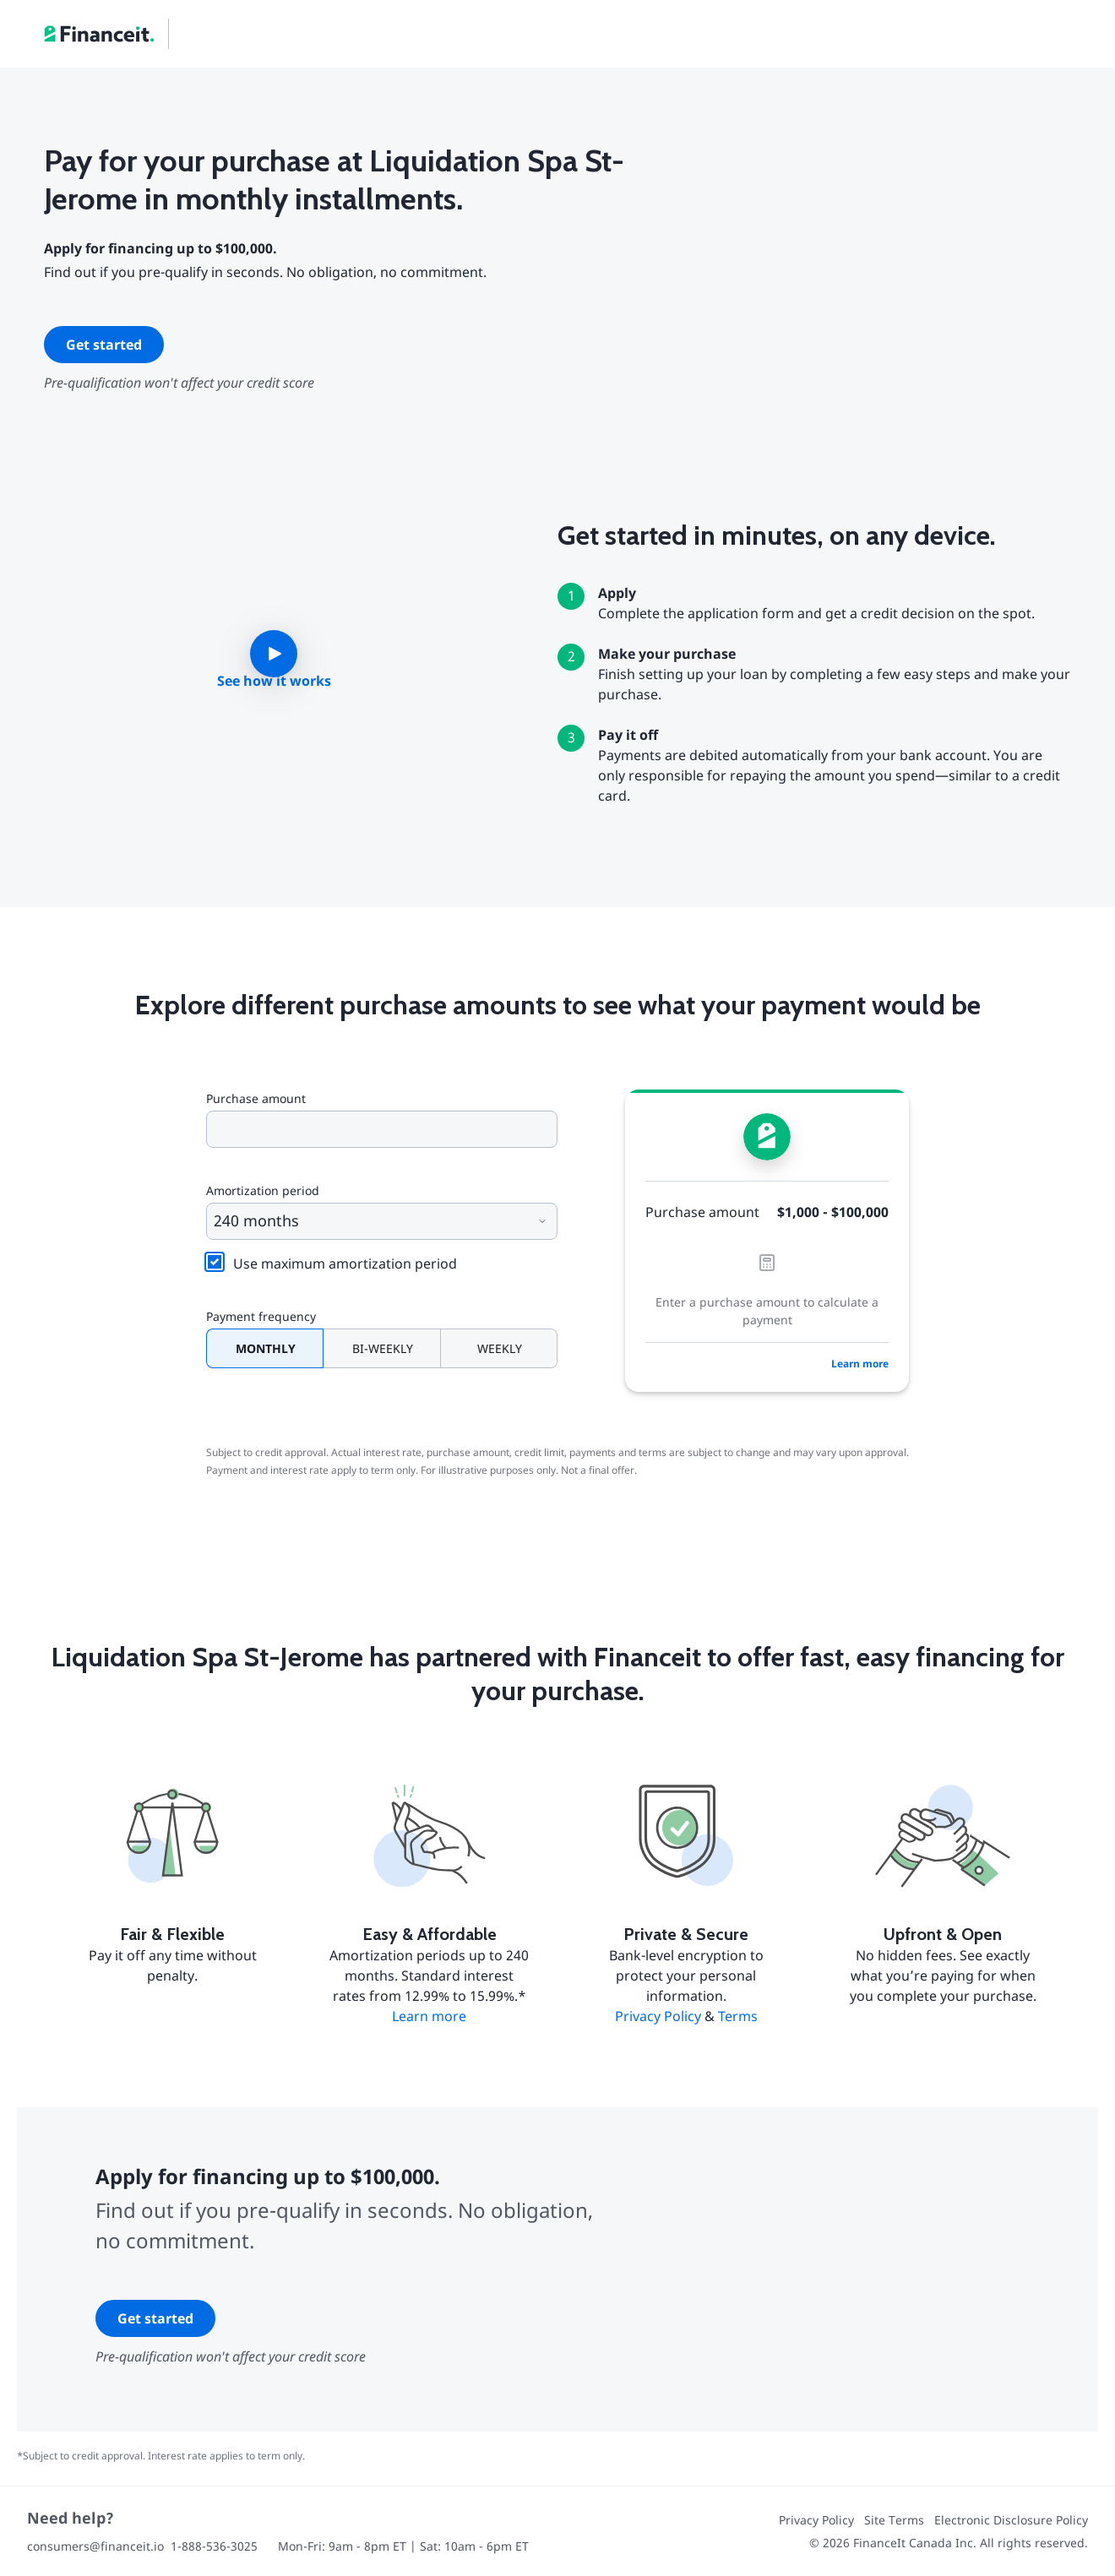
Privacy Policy (658, 2016)
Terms (738, 2016)
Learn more (860, 1363)
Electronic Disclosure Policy (1011, 2520)
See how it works (274, 680)
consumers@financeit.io (95, 2546)
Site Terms (894, 2520)
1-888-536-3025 (214, 2546)
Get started (104, 344)
